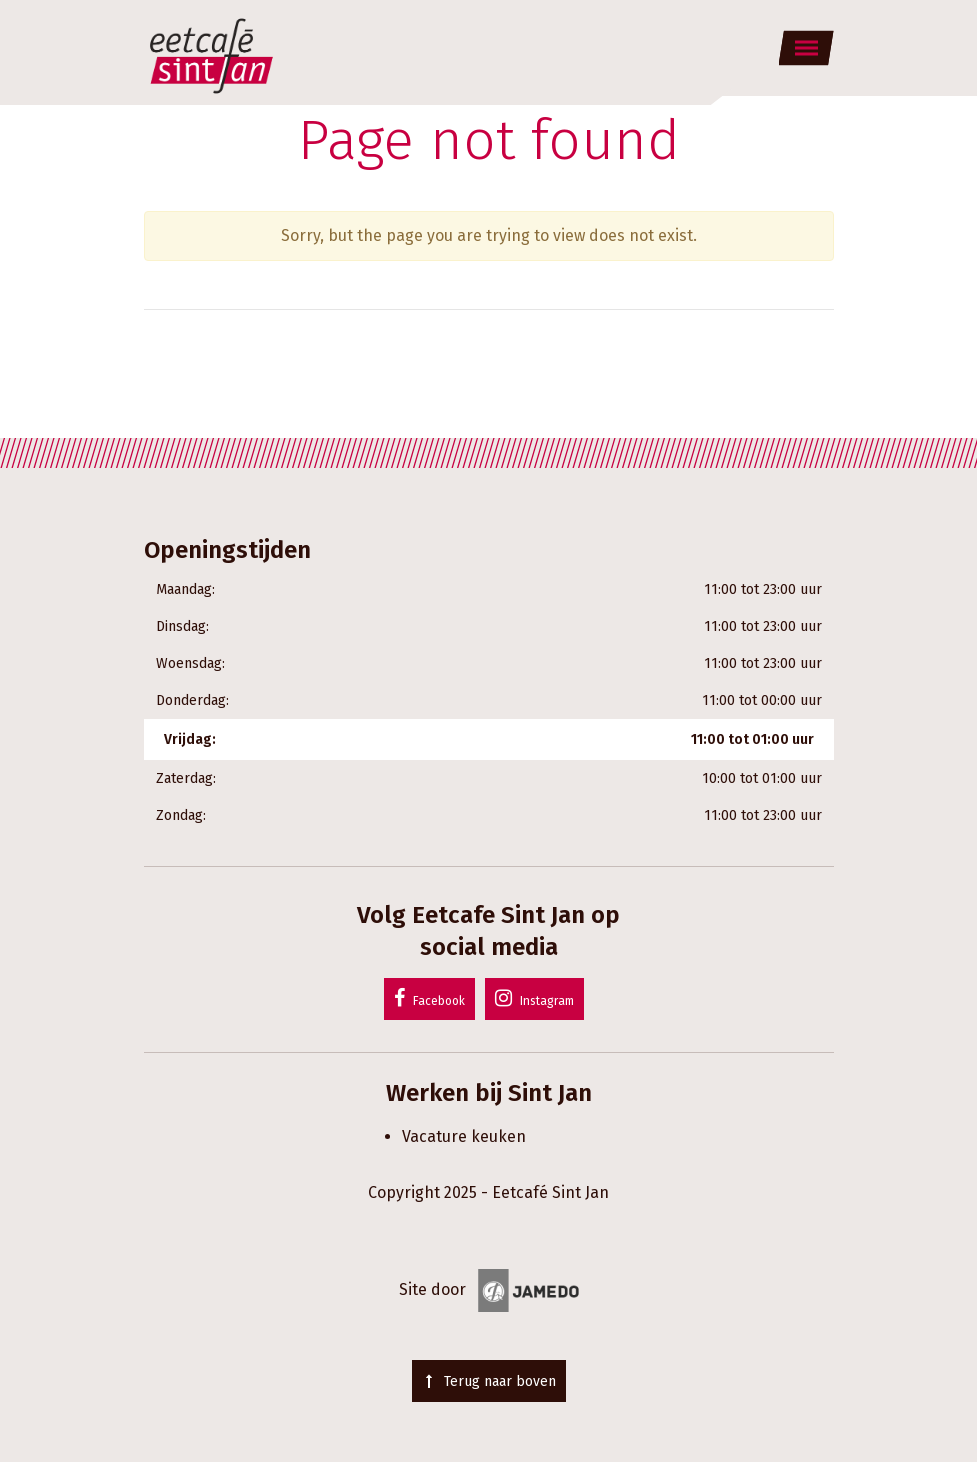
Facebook (429, 998)
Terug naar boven (489, 1381)
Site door (489, 1289)
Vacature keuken (464, 1136)
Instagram (534, 998)
